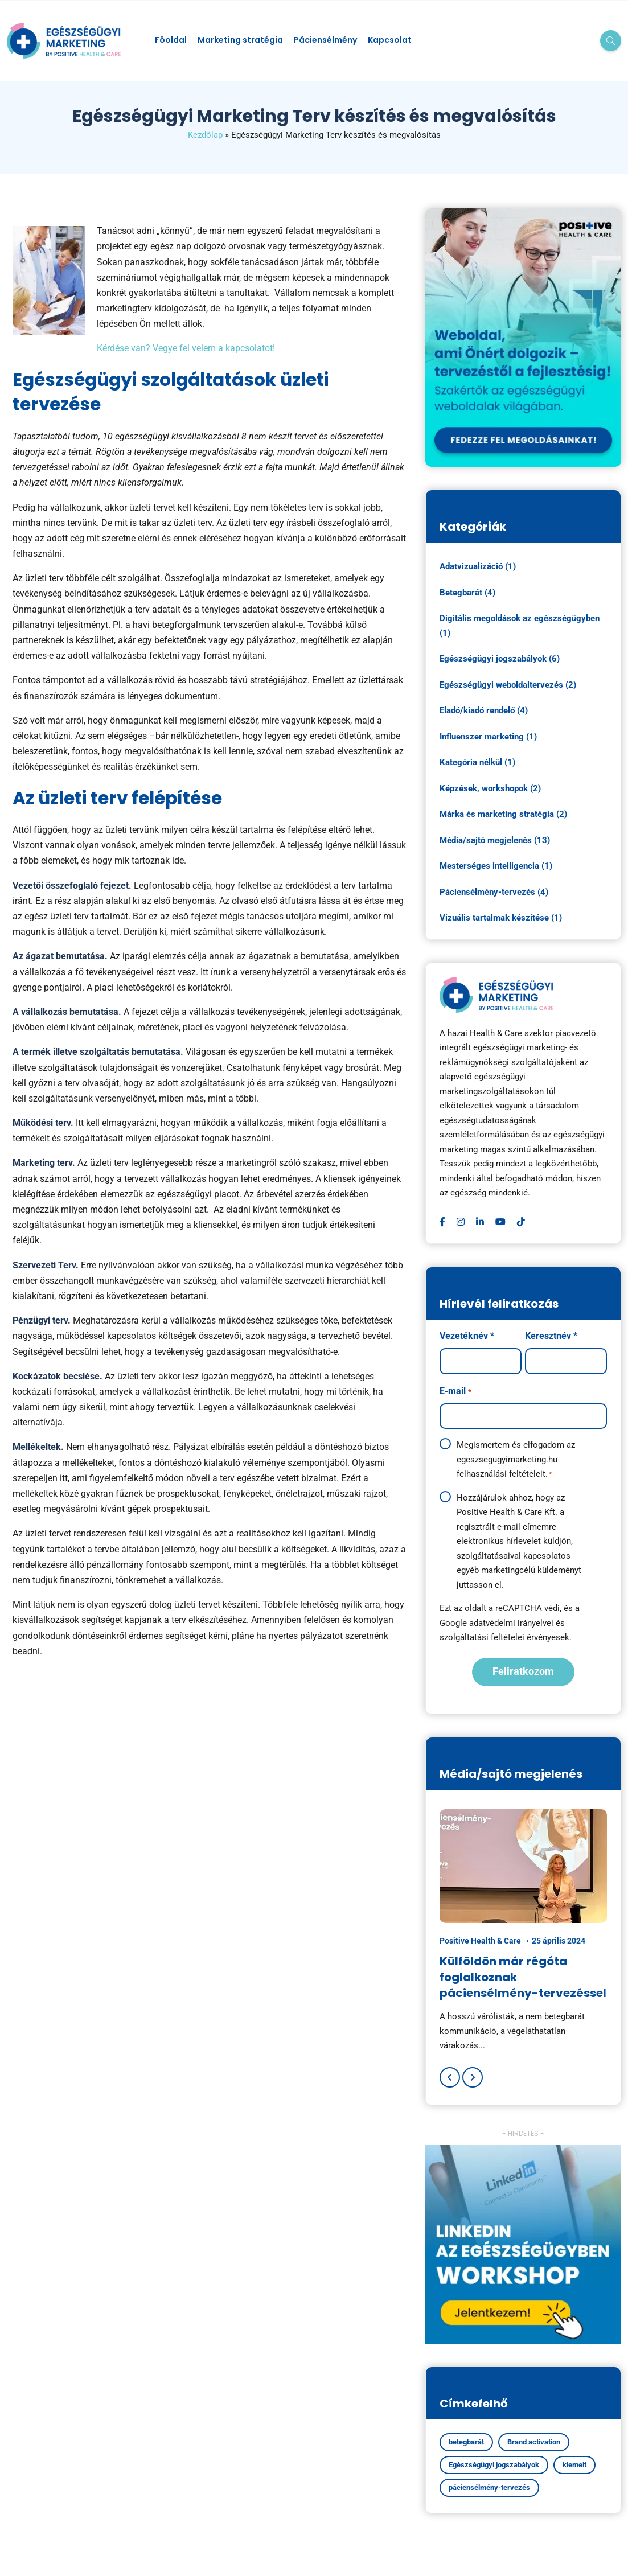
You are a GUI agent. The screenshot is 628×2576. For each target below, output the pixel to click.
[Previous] (450, 2077)
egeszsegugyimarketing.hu (507, 1460)
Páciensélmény (325, 40)
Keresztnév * (551, 1335)
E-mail (455, 1392)
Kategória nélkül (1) (477, 762)
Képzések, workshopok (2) (490, 788)
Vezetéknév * (467, 1335)
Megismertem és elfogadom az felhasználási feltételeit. (516, 1460)
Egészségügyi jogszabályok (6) (500, 659)
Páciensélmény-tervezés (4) (494, 892)
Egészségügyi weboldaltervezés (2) (508, 685)
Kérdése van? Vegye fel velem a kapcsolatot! (186, 348)
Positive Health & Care (480, 1940)
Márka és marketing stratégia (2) (503, 814)
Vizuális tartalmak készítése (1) (501, 918)
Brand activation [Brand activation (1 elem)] (533, 2442)
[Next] (472, 2077)
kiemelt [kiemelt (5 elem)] (574, 2464)
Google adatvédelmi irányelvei (496, 1623)
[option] (523, 1931)
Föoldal (171, 40)
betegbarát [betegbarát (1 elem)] (466, 2442)
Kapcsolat (390, 40)
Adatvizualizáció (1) (478, 566)
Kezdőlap (205, 135)
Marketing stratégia (240, 40)
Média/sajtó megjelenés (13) (495, 840)
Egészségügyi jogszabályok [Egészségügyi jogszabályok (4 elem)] (494, 2464)
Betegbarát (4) (467, 592)
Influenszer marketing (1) (488, 737)
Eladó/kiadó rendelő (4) (484, 710)
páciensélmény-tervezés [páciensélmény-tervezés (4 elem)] (489, 2487)
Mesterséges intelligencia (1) (496, 866)
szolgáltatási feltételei (482, 1637)
